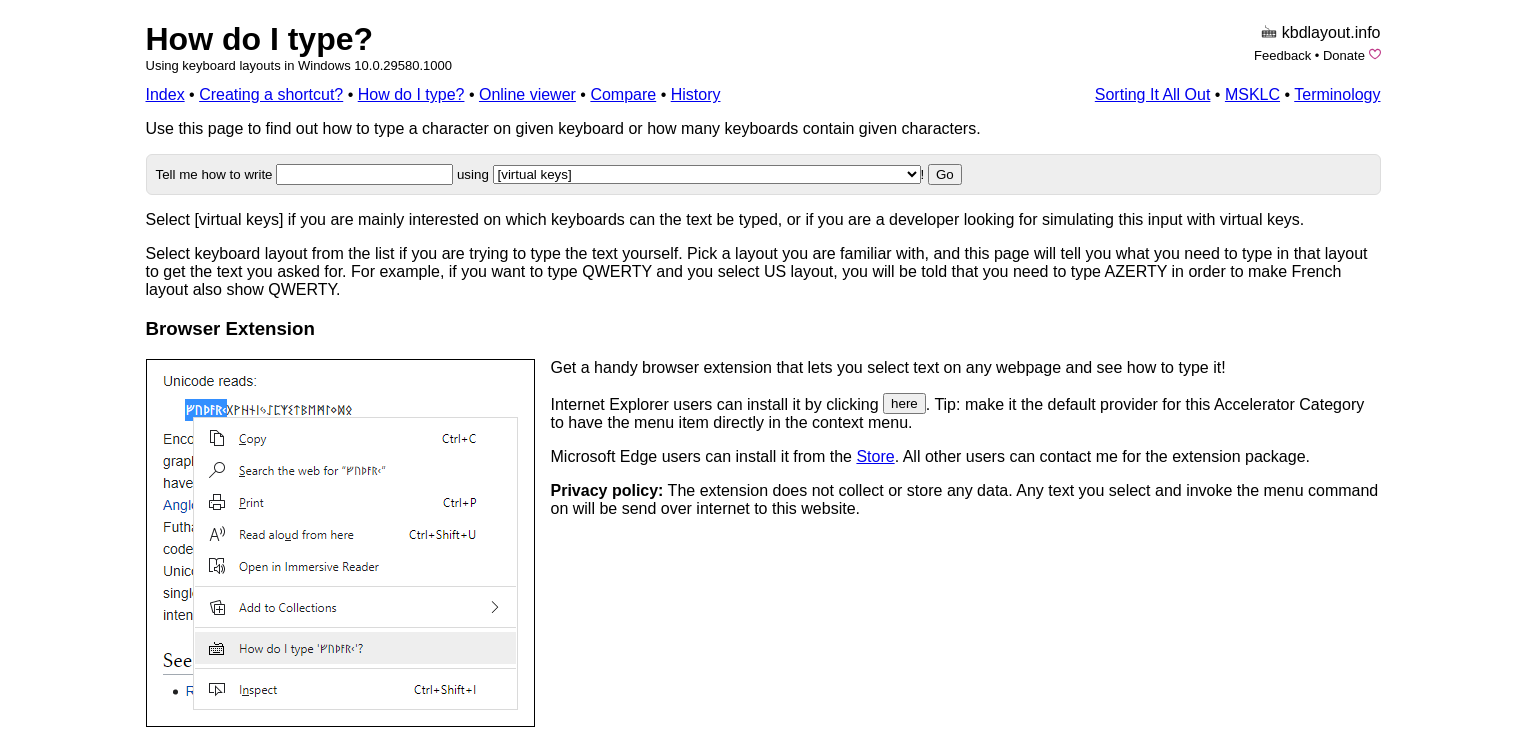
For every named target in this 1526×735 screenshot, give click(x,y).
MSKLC (1252, 94)
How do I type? (260, 39)
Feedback (1282, 55)
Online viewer (527, 94)
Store (875, 456)
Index (165, 94)
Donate (1344, 55)
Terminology (1337, 94)
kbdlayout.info (1331, 32)
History (696, 94)
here (904, 403)
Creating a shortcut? (271, 94)
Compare (623, 94)
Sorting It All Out (1153, 94)
